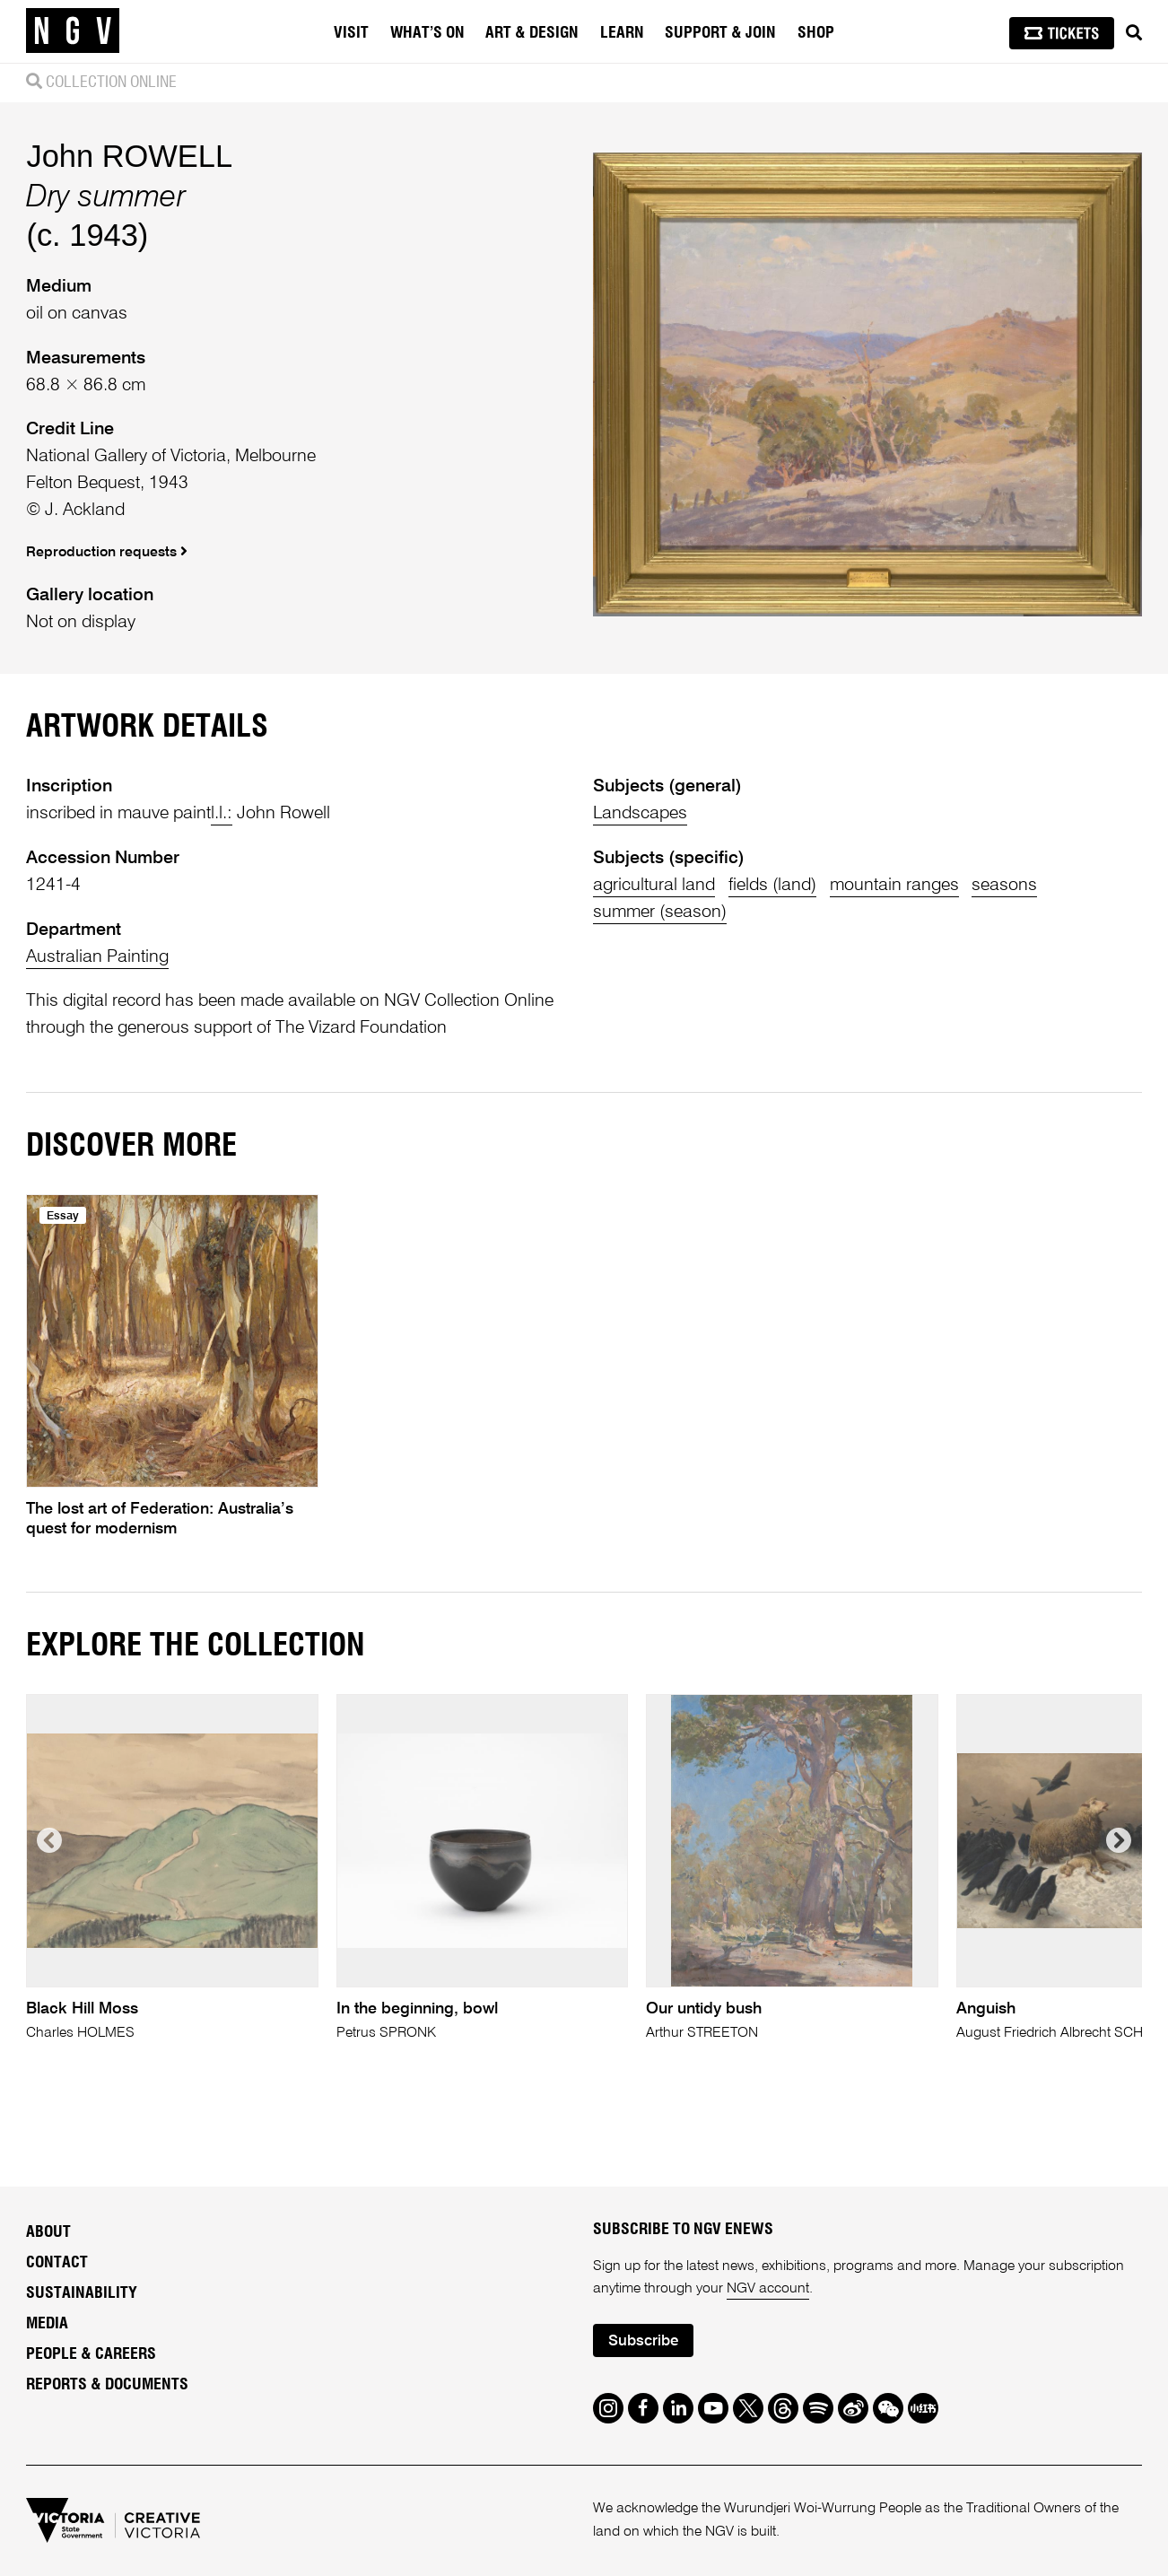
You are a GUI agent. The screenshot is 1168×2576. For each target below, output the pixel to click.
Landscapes (640, 813)
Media (47, 2324)
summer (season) (660, 912)
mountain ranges (894, 885)
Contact (57, 2263)
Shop (816, 33)
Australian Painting (97, 956)
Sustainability (81, 2293)
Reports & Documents (107, 2385)
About (48, 2232)
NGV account (768, 2289)
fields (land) (772, 885)
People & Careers (91, 2354)
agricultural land (654, 885)
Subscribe (643, 2341)
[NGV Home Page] (72, 31)
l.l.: (221, 813)
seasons (1004, 885)
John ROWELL (129, 156)
